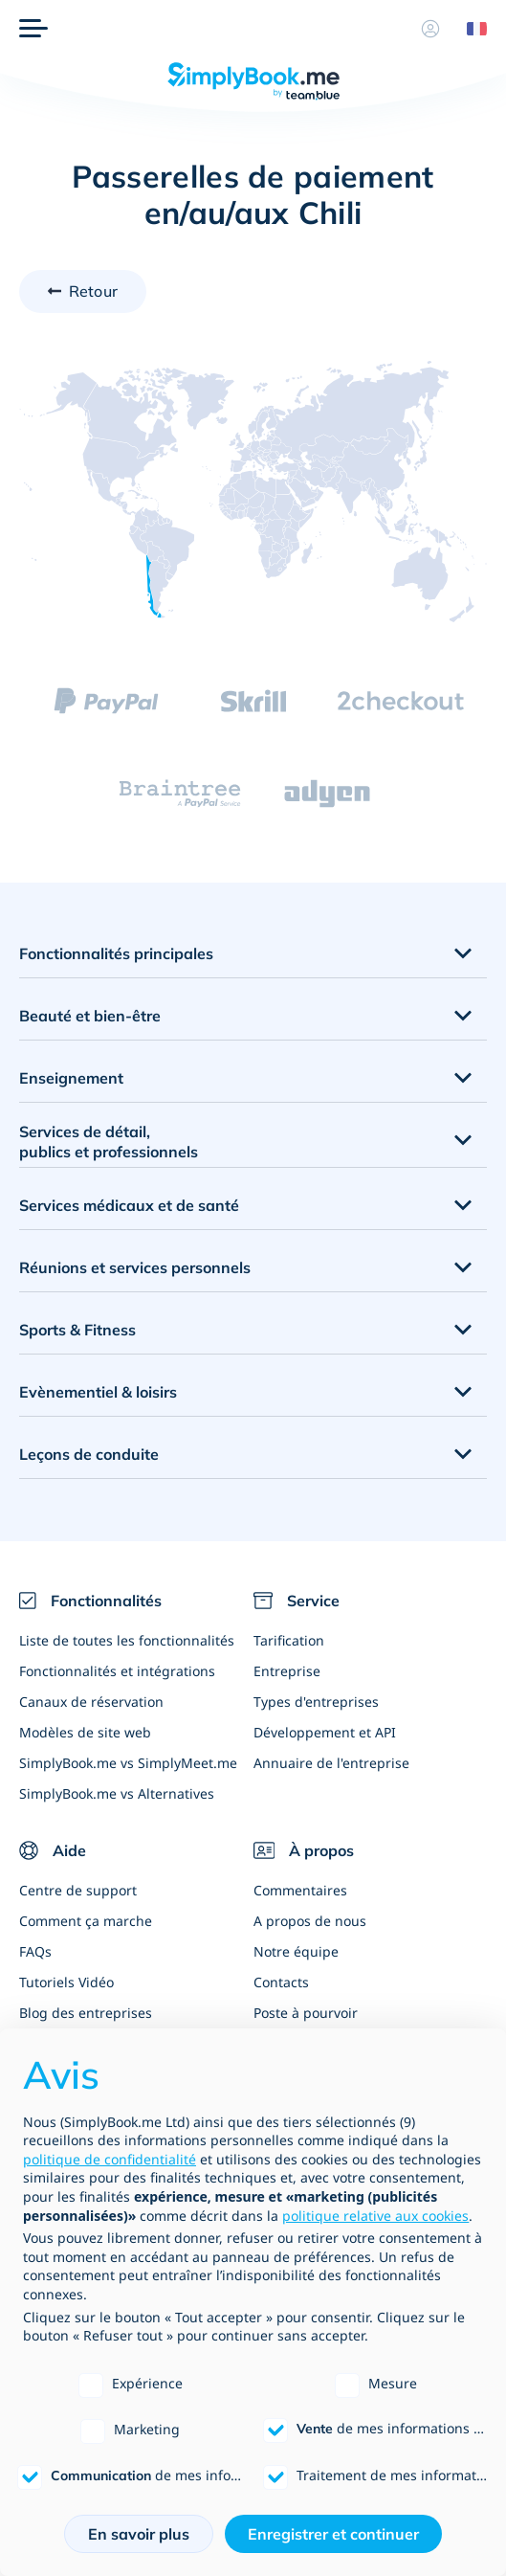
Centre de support (78, 1890)
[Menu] (33, 28)
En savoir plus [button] (138, 2533)
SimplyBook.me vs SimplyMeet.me (128, 1763)
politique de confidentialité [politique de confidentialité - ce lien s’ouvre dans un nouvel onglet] (109, 2159)
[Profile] (430, 29)
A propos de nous (309, 1921)
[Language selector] (469, 29)
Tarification (288, 1640)
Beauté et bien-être (90, 1015)
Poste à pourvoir (305, 2013)
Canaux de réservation (91, 1701)
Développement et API (324, 1732)
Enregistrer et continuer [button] (333, 2533)
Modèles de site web (85, 1732)
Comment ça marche (85, 1921)
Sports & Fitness (77, 1329)
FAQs (35, 1951)
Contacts (281, 1982)
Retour (93, 291)
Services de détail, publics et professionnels (108, 1141)
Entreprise (286, 1671)
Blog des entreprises (85, 2013)
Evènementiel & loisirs (98, 1391)
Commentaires (300, 1890)
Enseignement (71, 1077)
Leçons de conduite (89, 1454)
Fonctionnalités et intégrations (117, 1671)
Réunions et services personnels (135, 1267)
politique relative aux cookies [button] (375, 2215)
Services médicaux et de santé (129, 1205)
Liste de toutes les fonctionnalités (126, 1640)
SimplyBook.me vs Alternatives (116, 1793)
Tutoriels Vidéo (66, 1982)
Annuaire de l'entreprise (331, 1763)
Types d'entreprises (316, 1701)
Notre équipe (296, 1951)
